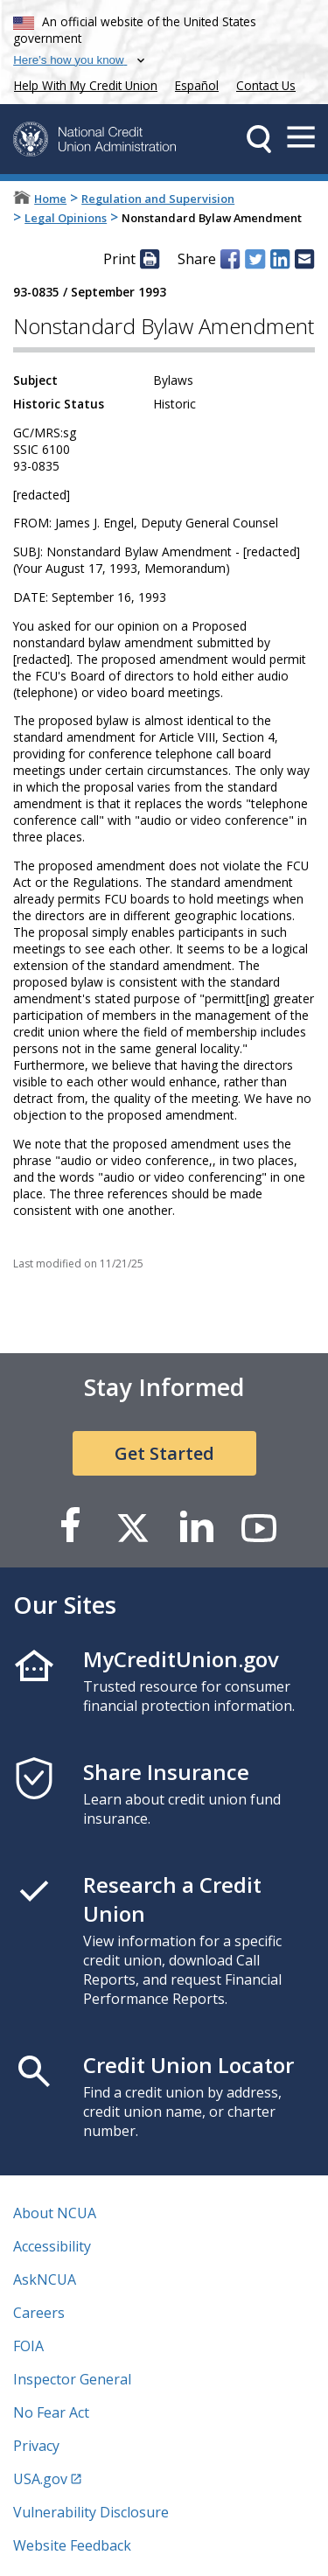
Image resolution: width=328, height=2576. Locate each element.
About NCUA (54, 2213)
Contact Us (266, 85)
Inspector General (72, 2379)
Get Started (164, 1453)
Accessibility (52, 2246)
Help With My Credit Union (82, 83)
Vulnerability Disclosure (91, 2512)
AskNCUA (44, 2279)
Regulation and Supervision (157, 198)
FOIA (28, 2346)
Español (197, 85)
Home (50, 198)
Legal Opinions (65, 218)
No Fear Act (51, 2412)
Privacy (36, 2445)
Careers (39, 2312)
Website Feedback (72, 2545)
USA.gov (40, 2479)
